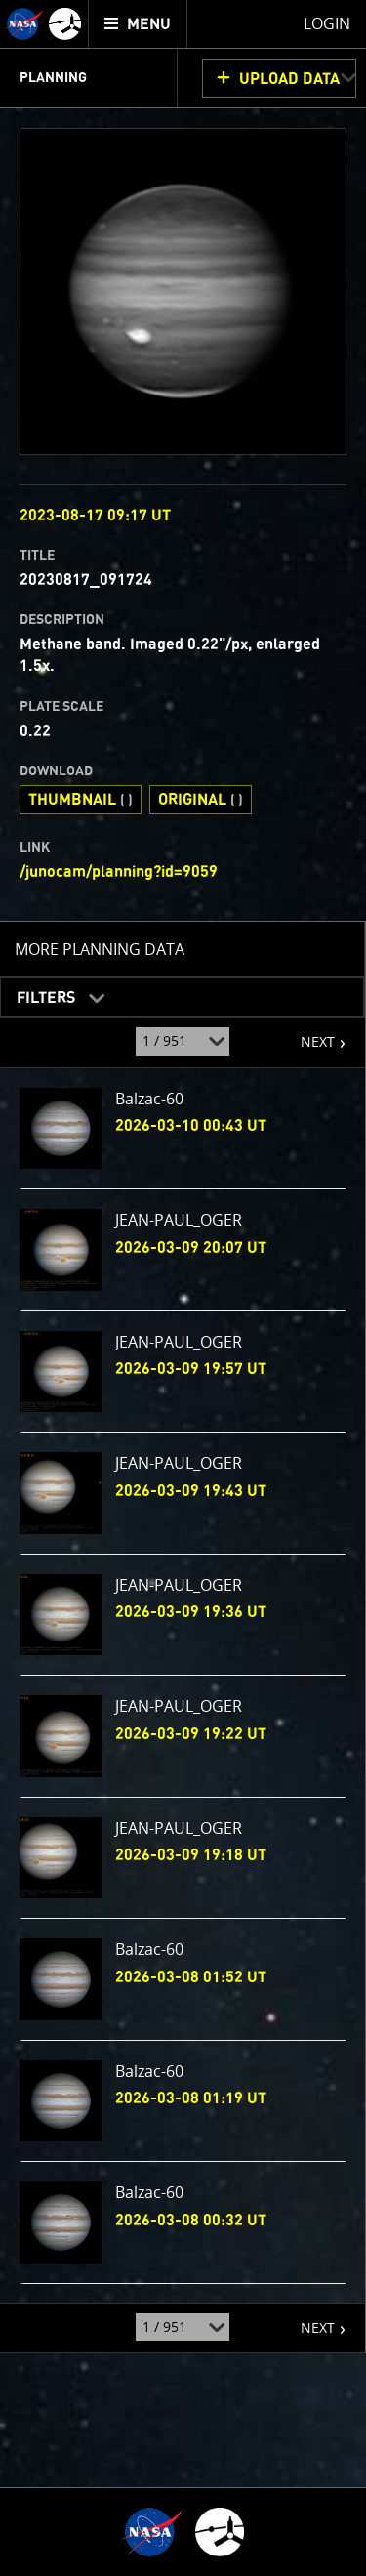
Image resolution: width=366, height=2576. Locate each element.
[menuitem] (138, 24)
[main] (183, 1288)
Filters (39, 991)
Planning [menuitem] (53, 78)
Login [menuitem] (327, 23)
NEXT (308, 1034)
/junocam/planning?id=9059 (119, 872)
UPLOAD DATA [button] (289, 79)
